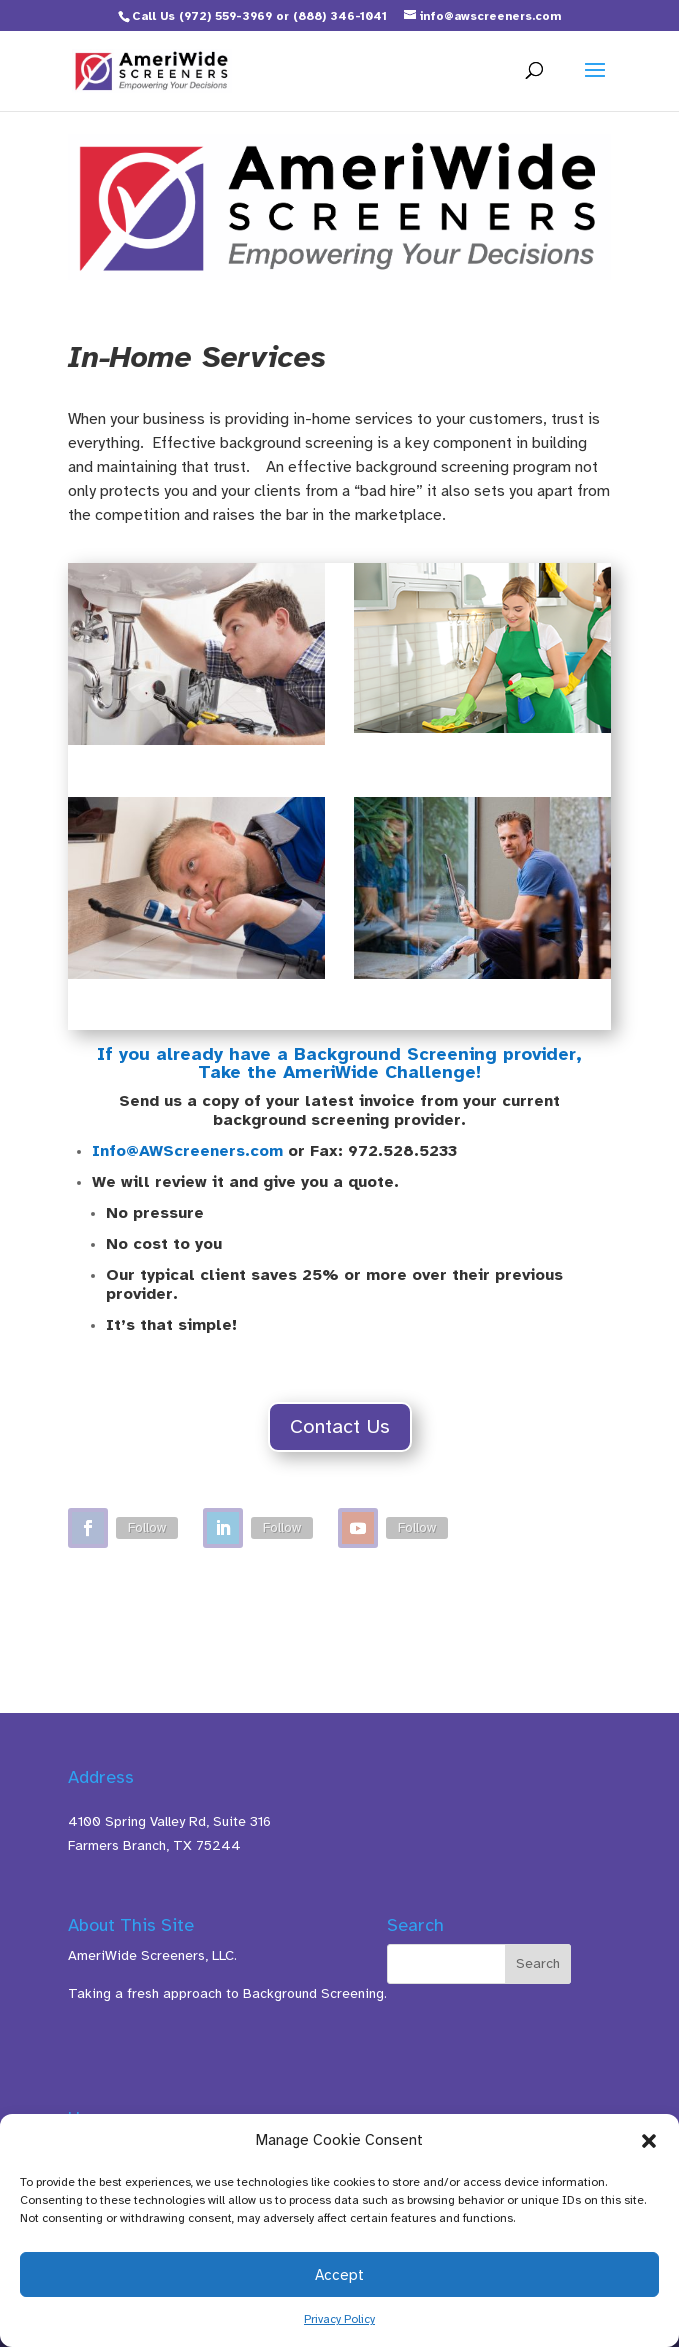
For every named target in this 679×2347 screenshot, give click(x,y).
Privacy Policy (339, 2319)
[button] (649, 2141)
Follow (147, 1527)
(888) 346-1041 (340, 16)
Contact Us (340, 1426)
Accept (339, 2275)
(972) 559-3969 (225, 16)
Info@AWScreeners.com (187, 1151)
